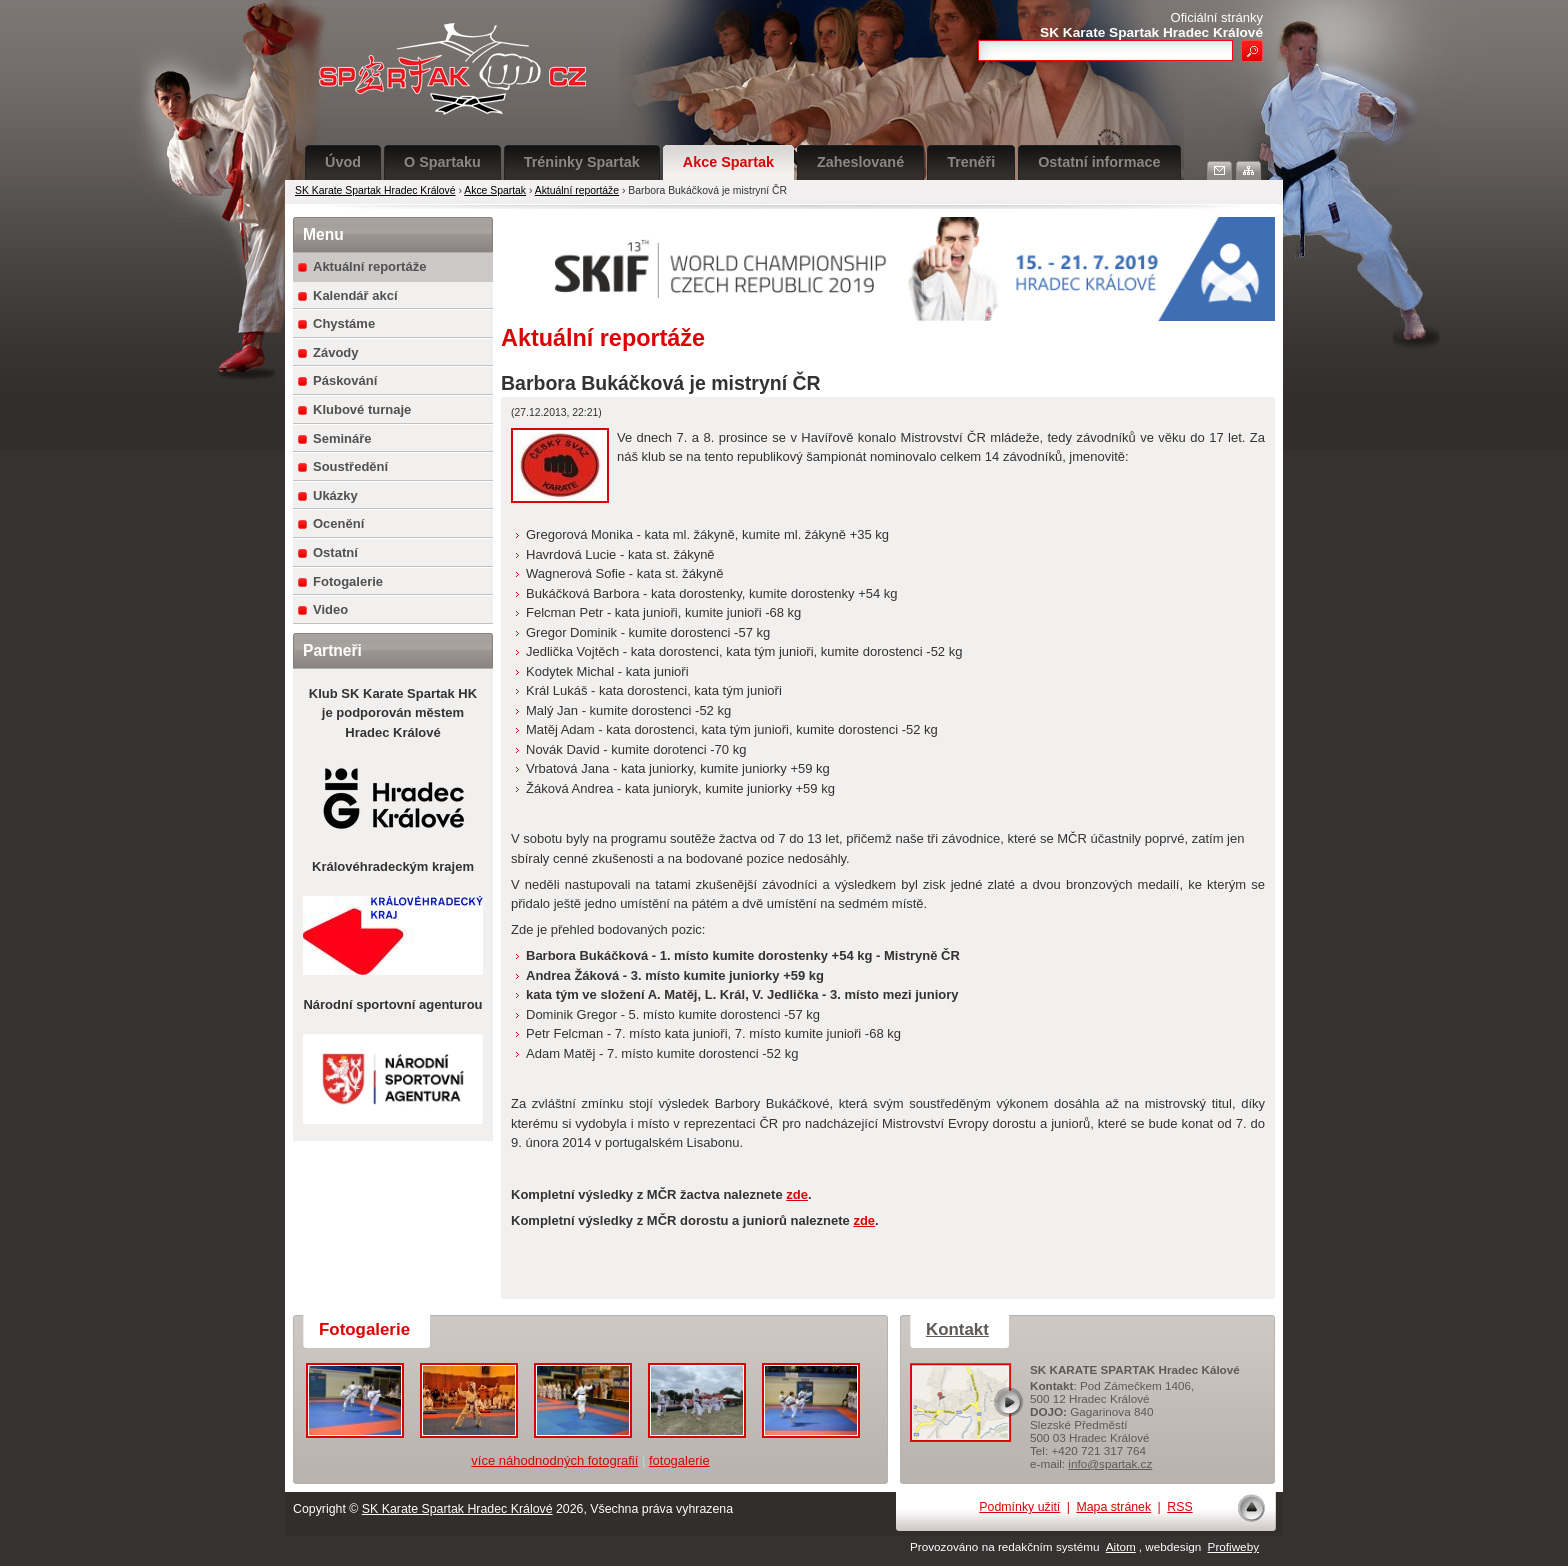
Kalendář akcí (355, 295)
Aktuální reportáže (577, 190)
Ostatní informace (1099, 162)
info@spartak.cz (1110, 1463)
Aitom (1121, 1546)
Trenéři (971, 162)
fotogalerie (679, 1460)
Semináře (342, 438)
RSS (1179, 1507)
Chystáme (344, 323)
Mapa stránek (1113, 1507)
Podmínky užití (1019, 1507)
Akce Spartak (728, 162)
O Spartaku (442, 162)
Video (330, 609)
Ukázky (335, 495)
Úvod (343, 162)
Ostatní (335, 552)
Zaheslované (860, 162)
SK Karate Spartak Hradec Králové (375, 190)
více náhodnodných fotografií (554, 1460)
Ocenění (338, 523)
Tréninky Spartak (582, 162)
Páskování (345, 380)
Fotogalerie (348, 581)
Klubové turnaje (362, 409)
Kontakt (957, 1329)
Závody (336, 352)
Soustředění (350, 466)
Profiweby (1233, 1546)
